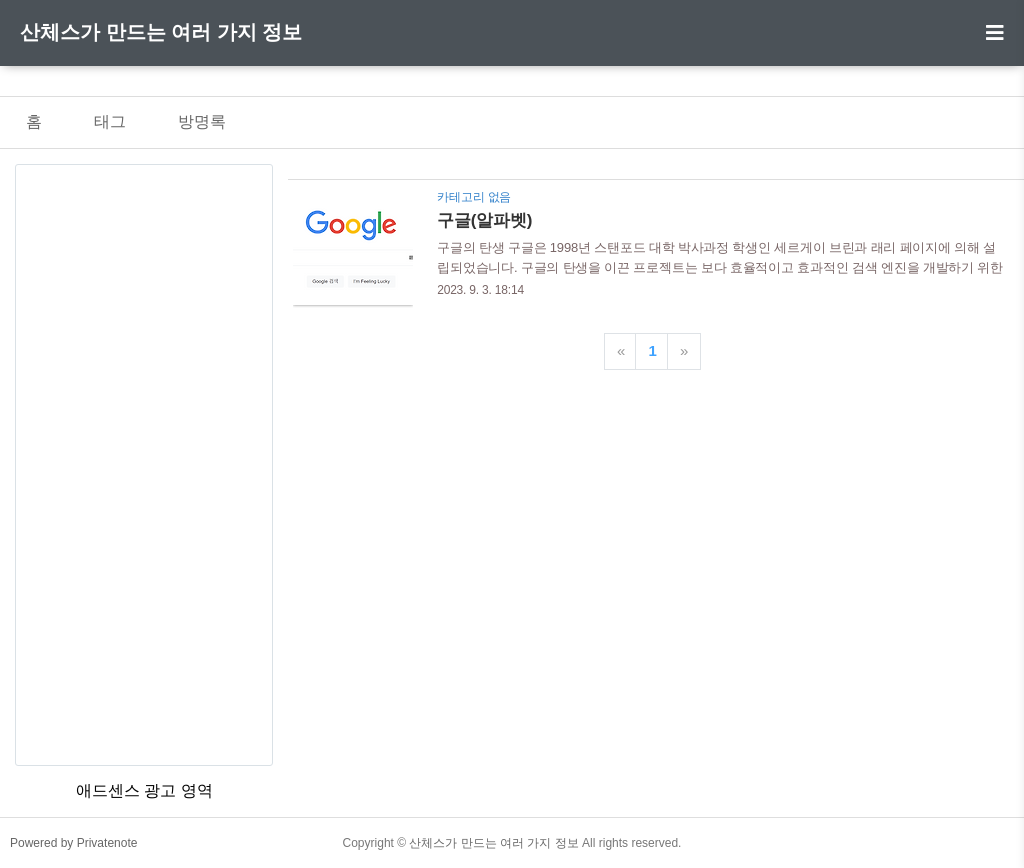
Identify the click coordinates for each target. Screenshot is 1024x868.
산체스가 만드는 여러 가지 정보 (161, 32)
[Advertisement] (144, 465)
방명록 (202, 121)
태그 (110, 121)
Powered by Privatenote (73, 843)
